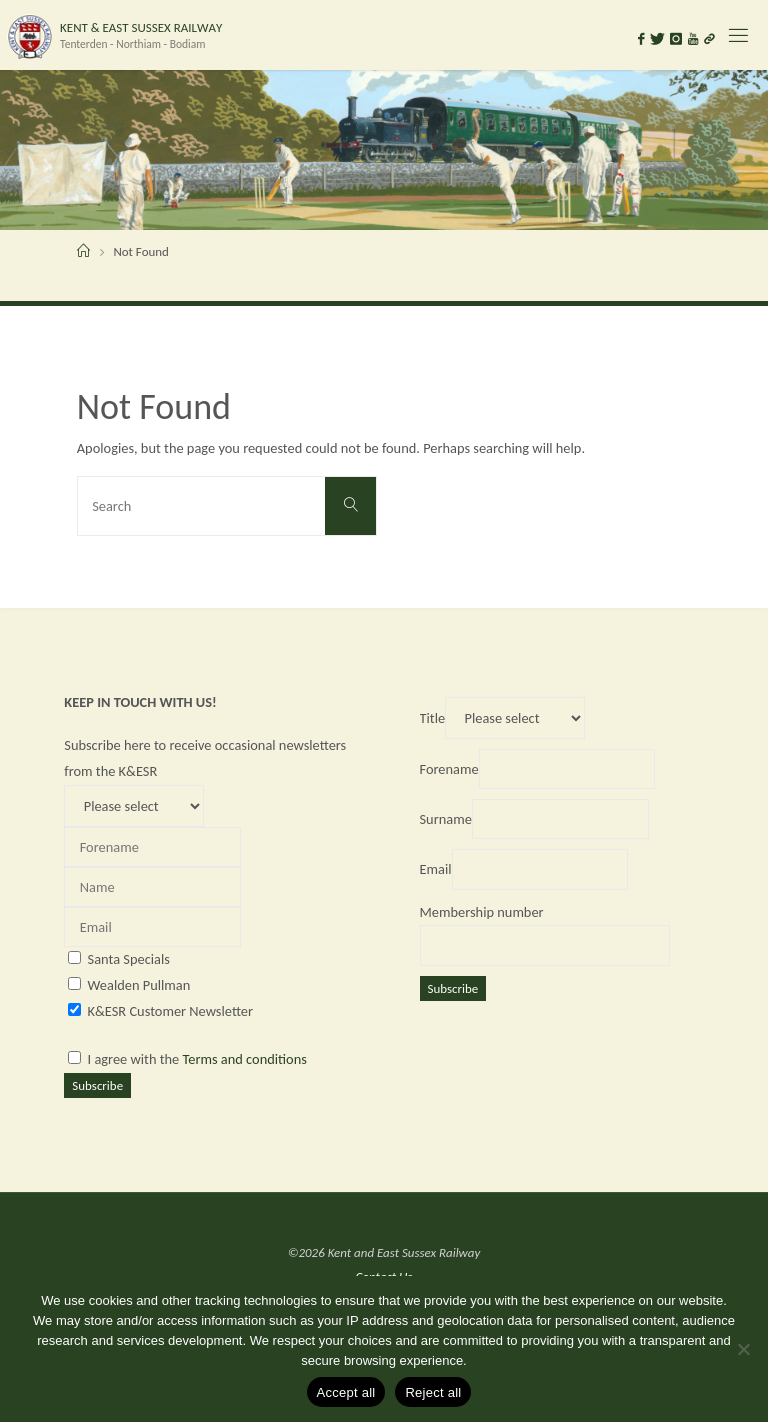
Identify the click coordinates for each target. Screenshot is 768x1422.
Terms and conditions (245, 1059)
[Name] (152, 887)
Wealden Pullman (139, 985)
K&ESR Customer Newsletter (170, 1011)
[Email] (152, 927)
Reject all (433, 1392)
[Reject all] (743, 1349)
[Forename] (152, 847)
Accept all (346, 1392)
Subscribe (97, 1085)
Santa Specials (129, 959)
